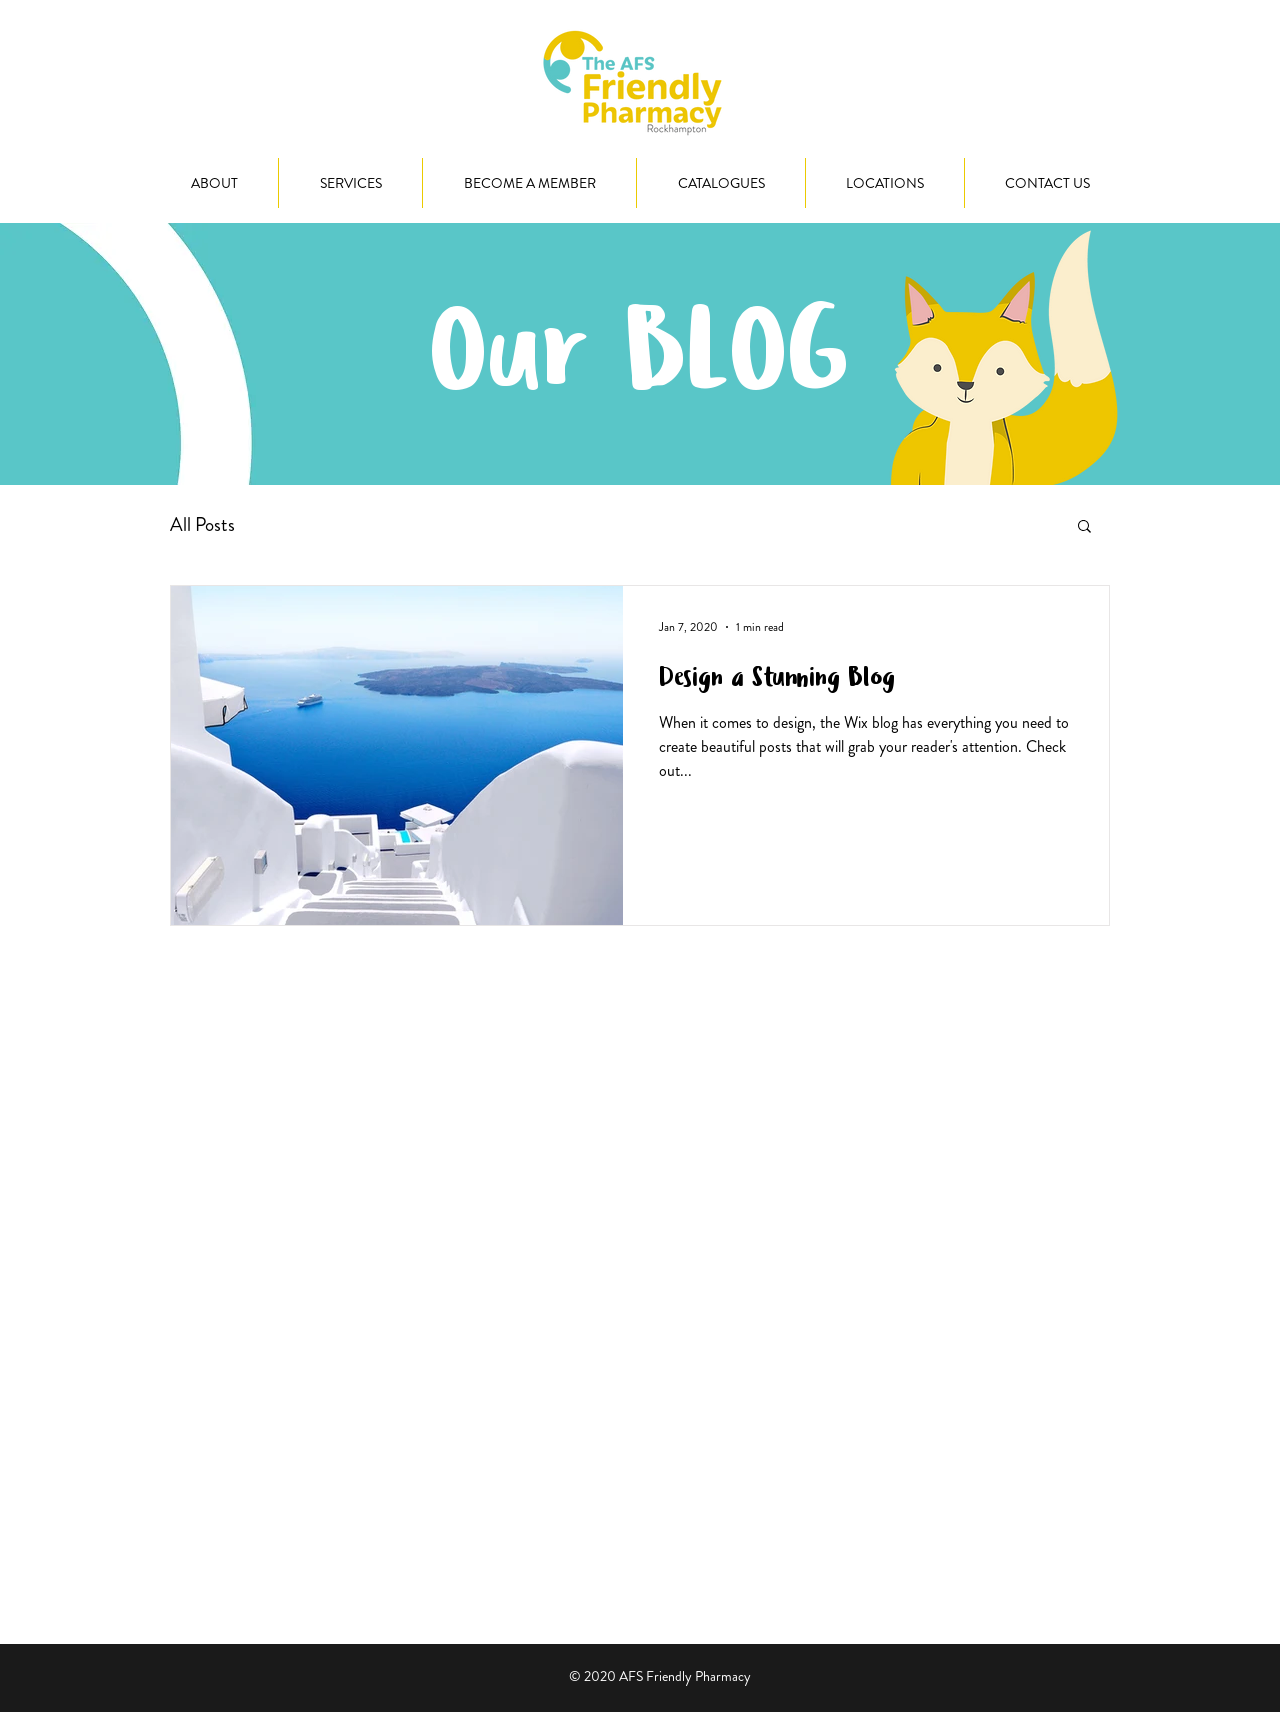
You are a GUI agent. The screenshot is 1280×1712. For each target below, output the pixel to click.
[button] (1084, 527)
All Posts (202, 525)
